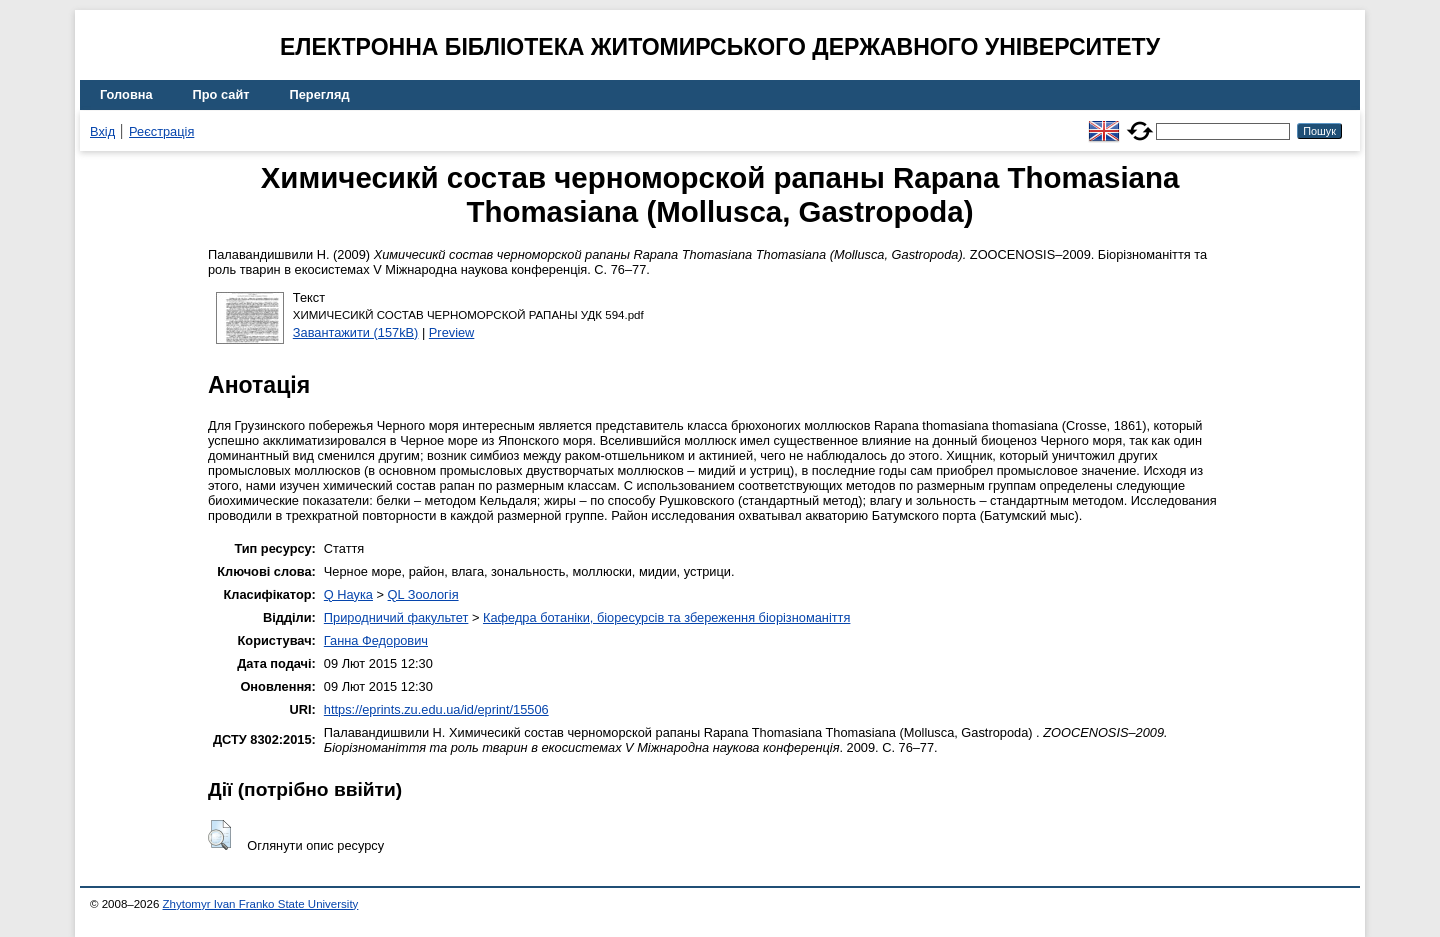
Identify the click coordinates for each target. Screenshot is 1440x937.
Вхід (102, 131)
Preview (452, 332)
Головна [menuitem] (126, 94)
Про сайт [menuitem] (221, 94)
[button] (219, 835)
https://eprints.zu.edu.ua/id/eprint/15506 (436, 709)
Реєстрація (161, 131)
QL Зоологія (423, 594)
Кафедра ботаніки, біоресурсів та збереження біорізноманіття (666, 617)
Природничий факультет (396, 617)
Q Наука (348, 594)
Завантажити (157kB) (356, 332)
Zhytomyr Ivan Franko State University (261, 904)
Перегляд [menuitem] (320, 94)
